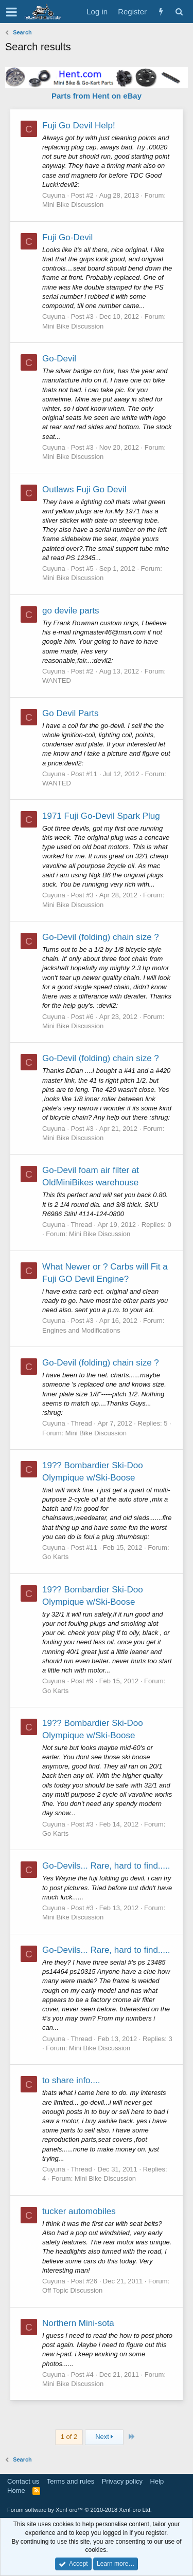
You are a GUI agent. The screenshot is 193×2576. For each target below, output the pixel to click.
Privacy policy (122, 2481)
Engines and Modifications (81, 1330)
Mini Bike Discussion (72, 204)
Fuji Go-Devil (67, 237)
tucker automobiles (79, 2211)
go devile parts (70, 611)
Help (157, 2481)
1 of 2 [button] (69, 2436)
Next (104, 2436)
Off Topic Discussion (72, 2290)
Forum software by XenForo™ (79, 2510)
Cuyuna (53, 195)
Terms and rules (70, 2481)
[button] (11, 12)
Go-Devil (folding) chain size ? (100, 937)
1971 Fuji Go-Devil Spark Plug (101, 816)
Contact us (23, 2481)
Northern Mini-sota (78, 2323)
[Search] (179, 11)
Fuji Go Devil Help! (78, 125)
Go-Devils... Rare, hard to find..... (106, 1866)
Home (16, 2490)
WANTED (56, 680)
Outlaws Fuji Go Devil (84, 489)
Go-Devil (59, 358)
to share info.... (71, 2080)
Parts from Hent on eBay (96, 95)
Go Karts (55, 1557)
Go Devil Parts (70, 713)
